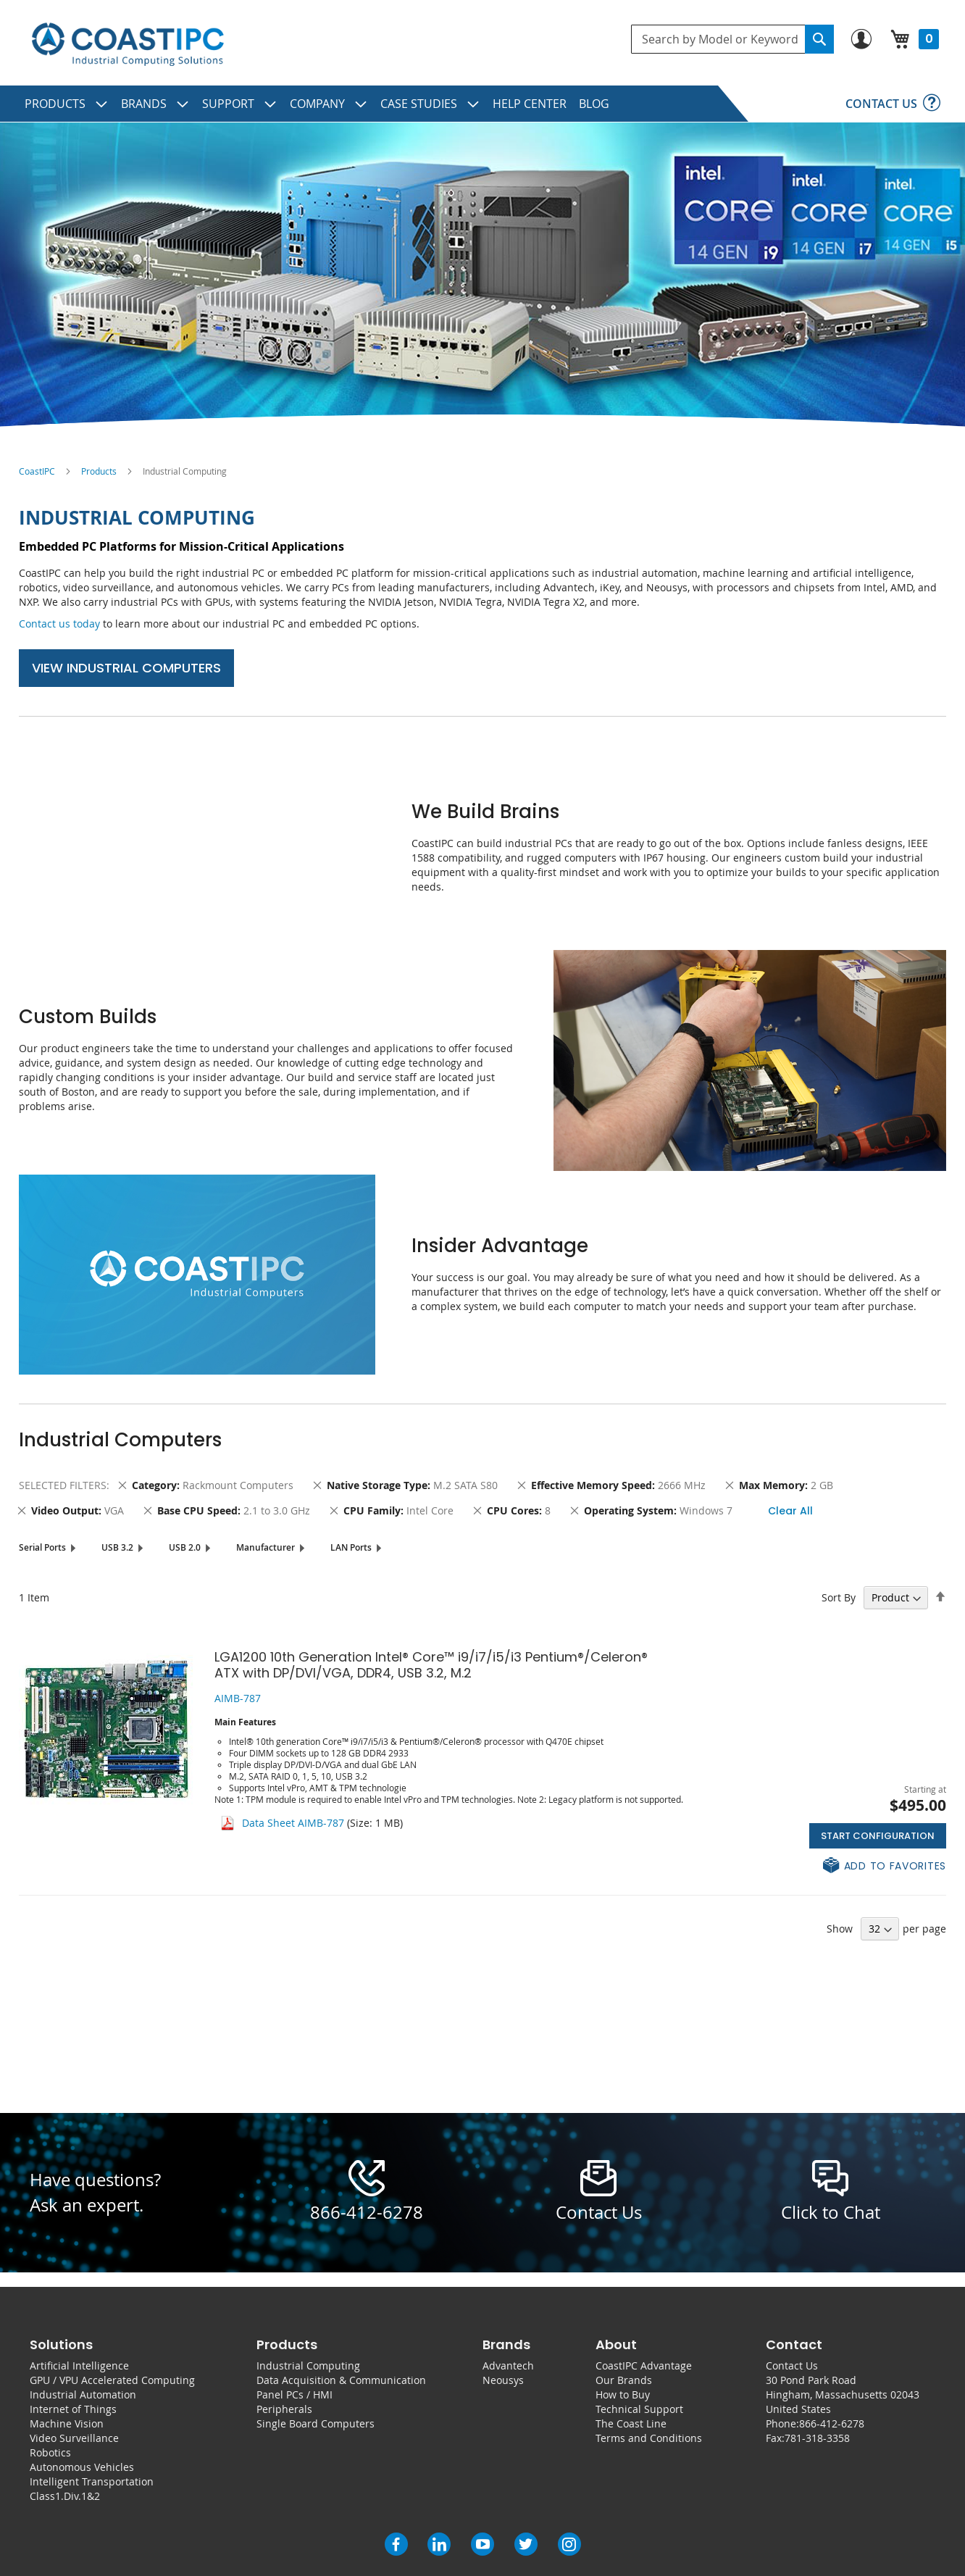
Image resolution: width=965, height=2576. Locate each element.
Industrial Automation (83, 2394)
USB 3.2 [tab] (117, 1547)
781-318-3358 (817, 2438)
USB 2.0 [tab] (185, 1547)
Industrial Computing (308, 2365)
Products (99, 471)
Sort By (839, 1597)
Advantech (508, 2365)
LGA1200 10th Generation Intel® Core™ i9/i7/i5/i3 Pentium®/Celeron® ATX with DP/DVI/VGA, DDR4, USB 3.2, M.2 (431, 1665)
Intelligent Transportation (92, 2481)
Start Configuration (878, 1836)
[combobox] (732, 39)
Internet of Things (73, 2409)
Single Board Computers (315, 2423)
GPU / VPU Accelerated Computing (112, 2380)
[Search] (819, 39)
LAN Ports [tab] (351, 1547)
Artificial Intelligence (79, 2365)
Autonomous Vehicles (82, 2467)
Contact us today (59, 623)
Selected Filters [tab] (62, 1485)
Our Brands (624, 2380)
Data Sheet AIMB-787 (293, 1823)
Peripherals (284, 2409)
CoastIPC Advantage (644, 2365)
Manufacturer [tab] (265, 1547)
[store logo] (127, 44)
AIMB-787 (237, 1698)
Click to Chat (830, 2212)
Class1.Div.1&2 (65, 2496)
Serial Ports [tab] (42, 1547)
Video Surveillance (74, 2438)
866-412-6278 (366, 2212)
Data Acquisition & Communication (341, 2380)
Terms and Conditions (649, 2438)
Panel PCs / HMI (294, 2394)
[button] (884, 1866)
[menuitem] (66, 104)
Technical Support (639, 2409)
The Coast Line (631, 2423)
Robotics (50, 2452)
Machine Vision (67, 2423)
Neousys (503, 2380)
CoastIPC (37, 471)
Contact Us (792, 2365)
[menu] (482, 104)
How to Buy (623, 2394)
